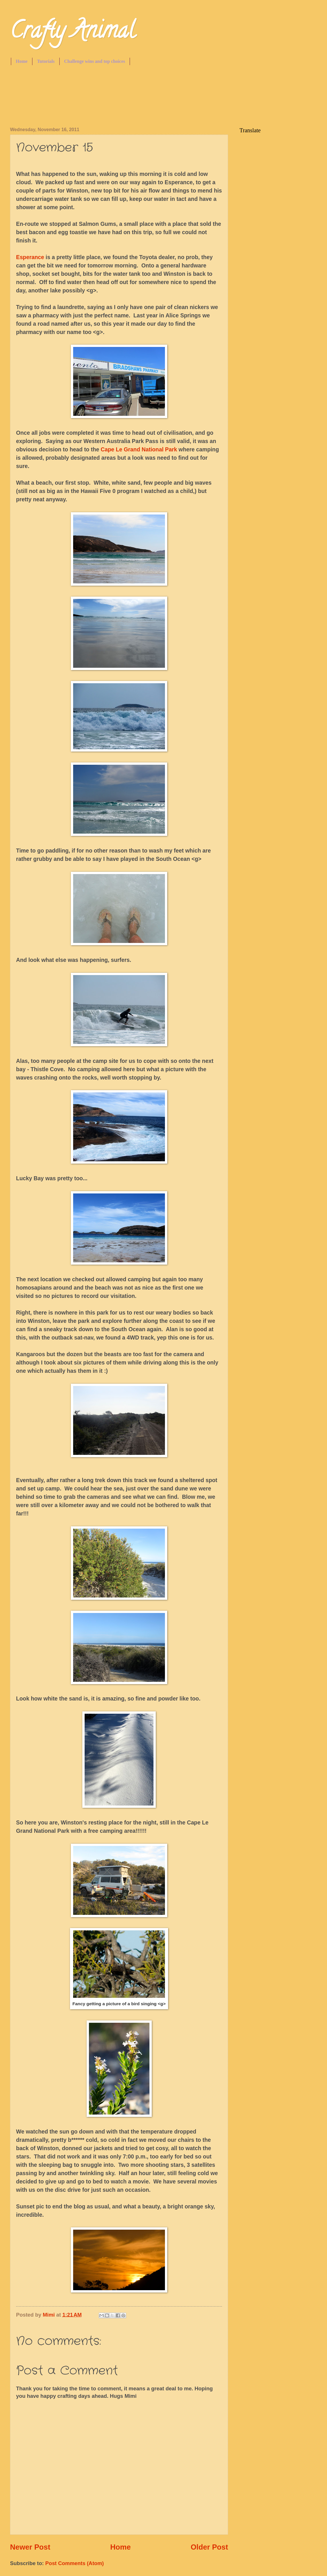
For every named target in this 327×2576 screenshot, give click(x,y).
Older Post (209, 2547)
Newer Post (30, 2547)
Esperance (30, 257)
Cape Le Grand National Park (139, 450)
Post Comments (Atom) (74, 2563)
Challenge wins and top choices (94, 61)
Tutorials (46, 61)
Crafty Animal (72, 33)
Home (22, 61)
